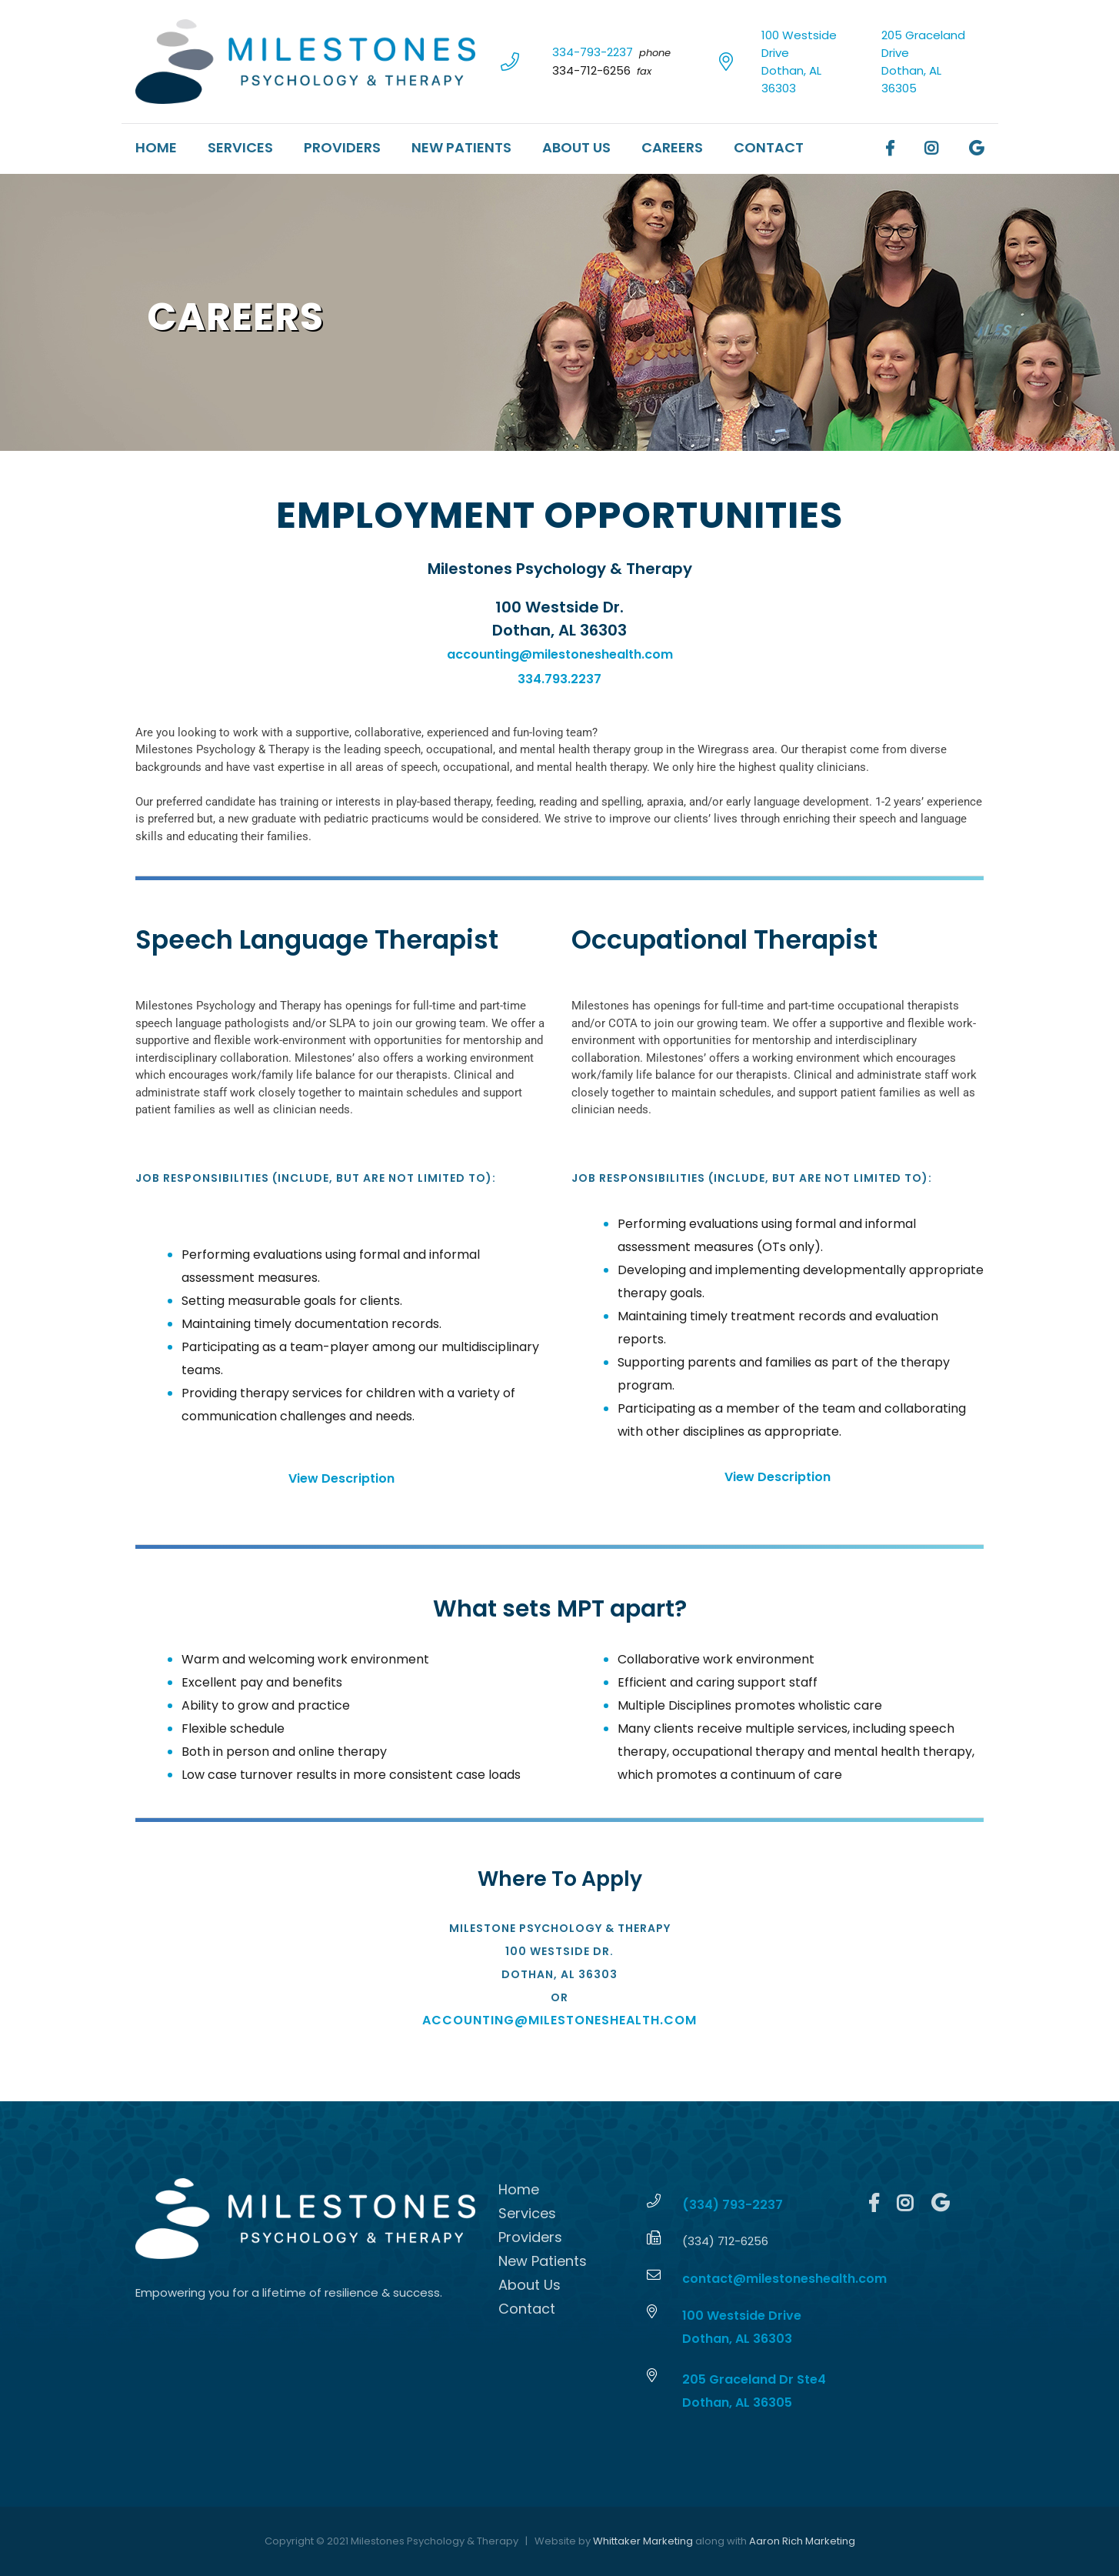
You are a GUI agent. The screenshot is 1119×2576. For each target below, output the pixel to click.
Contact (769, 147)
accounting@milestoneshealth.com (560, 654)
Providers (342, 147)
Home (156, 147)
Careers (672, 147)
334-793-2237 (592, 52)
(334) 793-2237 (732, 2205)
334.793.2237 (559, 679)
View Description (341, 1478)
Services (240, 147)
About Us (576, 147)
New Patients (461, 147)
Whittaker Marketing (643, 2541)
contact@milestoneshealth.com (784, 2278)
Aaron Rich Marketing (802, 2541)
